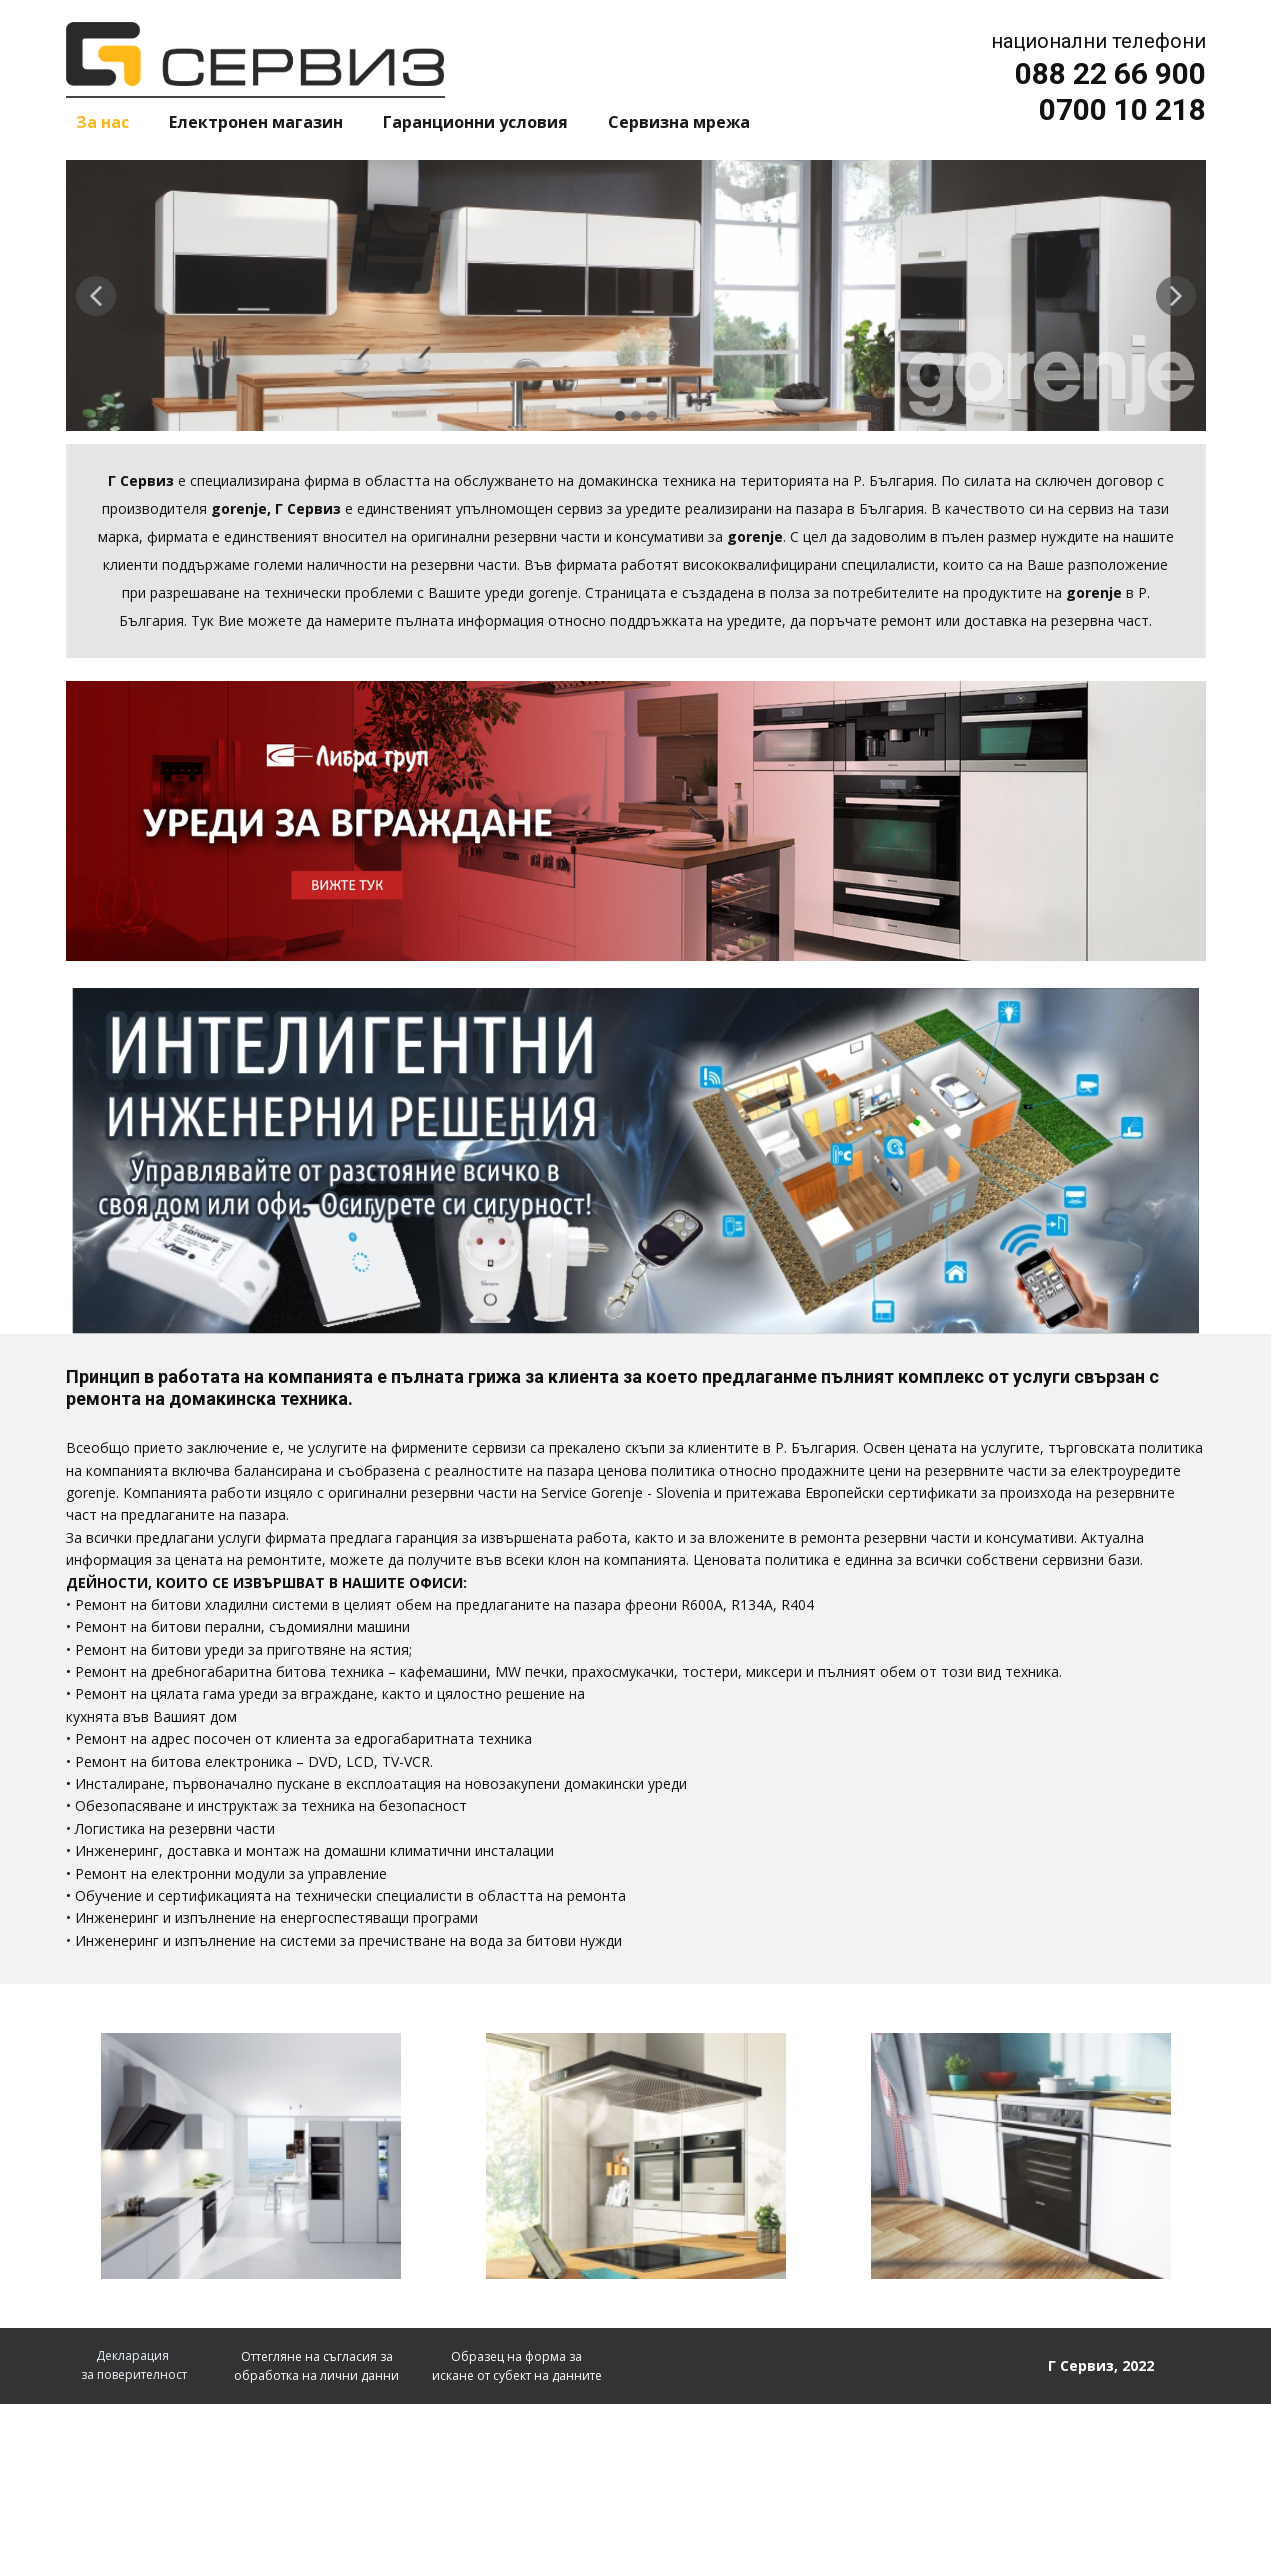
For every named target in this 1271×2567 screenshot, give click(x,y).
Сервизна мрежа (679, 122)
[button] (96, 296)
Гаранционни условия (475, 122)
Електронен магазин (256, 122)
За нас (102, 122)
